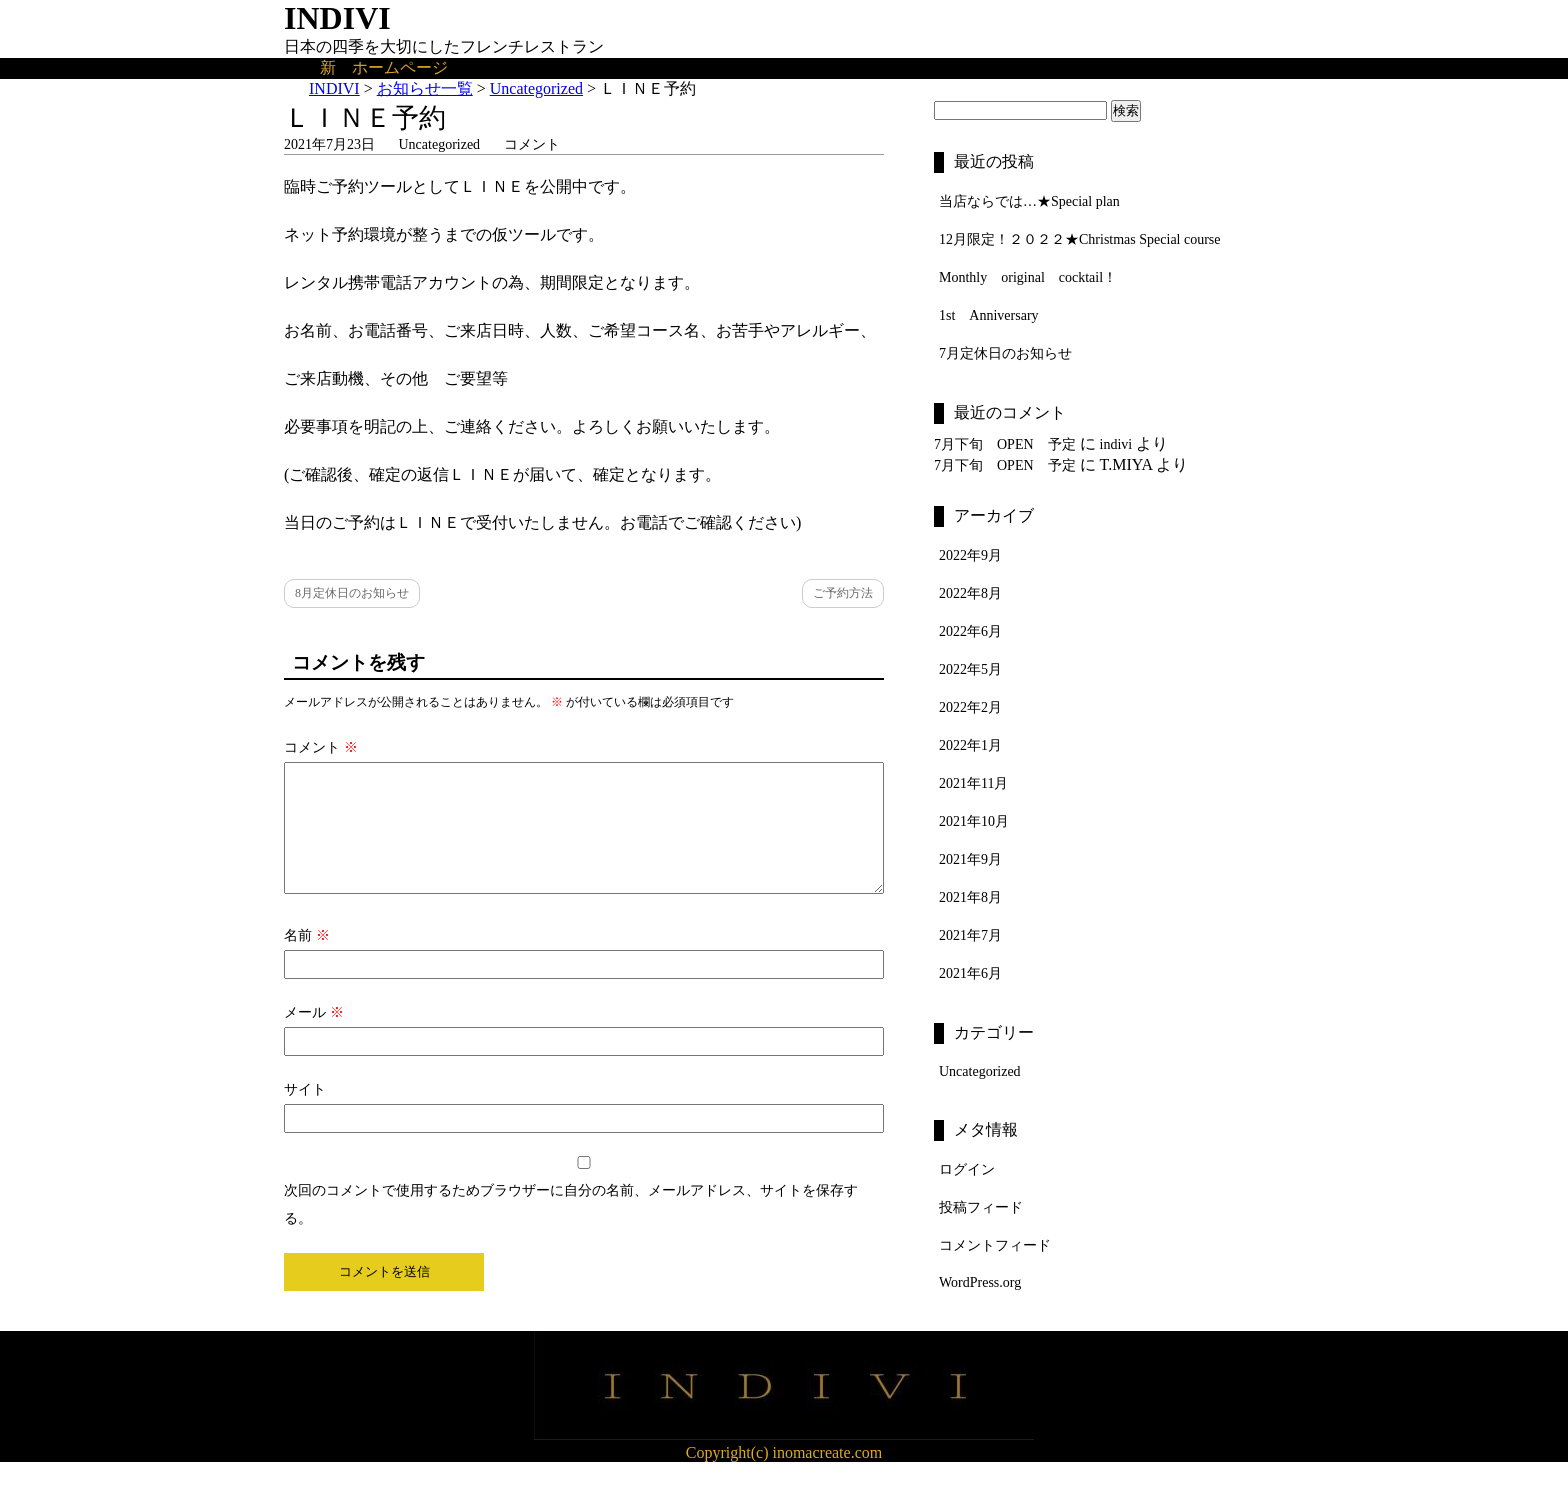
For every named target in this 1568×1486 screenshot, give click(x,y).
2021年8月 (970, 897)
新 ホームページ (384, 67)
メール (314, 1036)
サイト (305, 1113)
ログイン (967, 1169)
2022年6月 (970, 631)
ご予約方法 (843, 593)
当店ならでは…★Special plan (1029, 201)
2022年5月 (970, 669)
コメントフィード (995, 1245)
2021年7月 (970, 935)
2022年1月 (970, 745)
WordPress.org (980, 1282)
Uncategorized (440, 144)
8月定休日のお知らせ (352, 593)
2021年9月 (970, 859)
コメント (532, 144)
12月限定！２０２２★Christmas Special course (1080, 239)
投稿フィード (981, 1207)
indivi (1116, 444)
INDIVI (337, 18)
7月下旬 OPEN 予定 (1005, 444)
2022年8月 (970, 593)
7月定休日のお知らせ (1005, 353)
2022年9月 (970, 555)
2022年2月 (970, 707)
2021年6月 (970, 973)
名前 (307, 959)
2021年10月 (974, 821)
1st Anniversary (989, 315)
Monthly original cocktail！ (1028, 277)
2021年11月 (973, 783)
